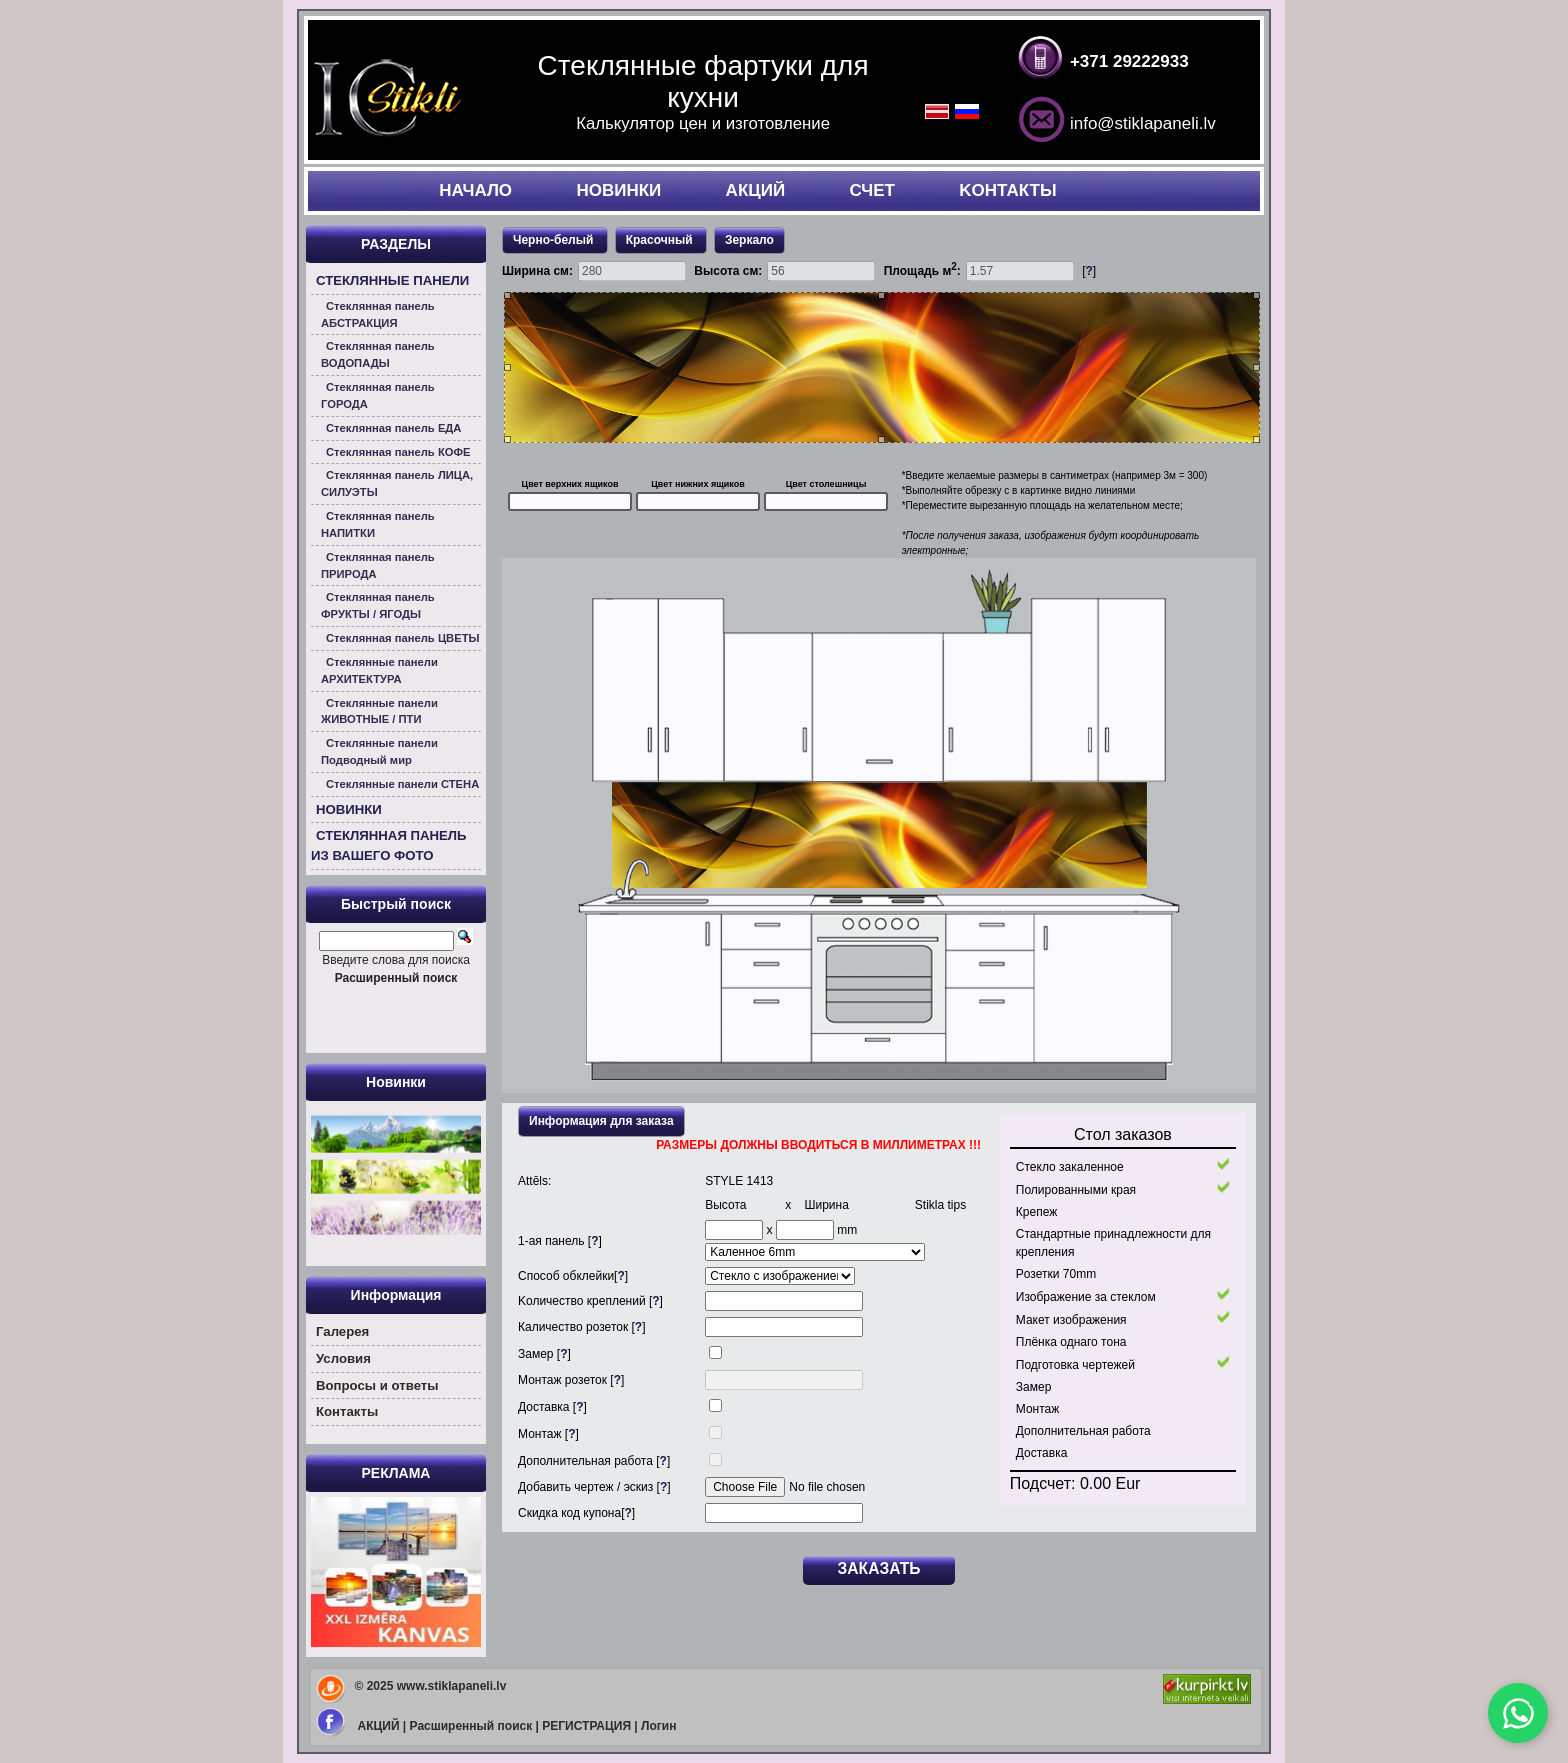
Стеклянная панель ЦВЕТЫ (403, 638)
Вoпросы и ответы (377, 1385)
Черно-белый (555, 240)
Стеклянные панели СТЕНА (402, 784)
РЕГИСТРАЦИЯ (586, 1726)
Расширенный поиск (471, 1726)
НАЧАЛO (475, 190)
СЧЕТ (872, 190)
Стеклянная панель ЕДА (393, 428)
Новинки (396, 1082)
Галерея (342, 1331)
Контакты (347, 1411)
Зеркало (749, 240)
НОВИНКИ (618, 190)
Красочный (661, 240)
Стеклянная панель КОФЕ (398, 452)
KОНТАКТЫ (1007, 190)
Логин (658, 1726)
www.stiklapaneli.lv (452, 1686)
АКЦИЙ (756, 190)
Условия (343, 1358)
